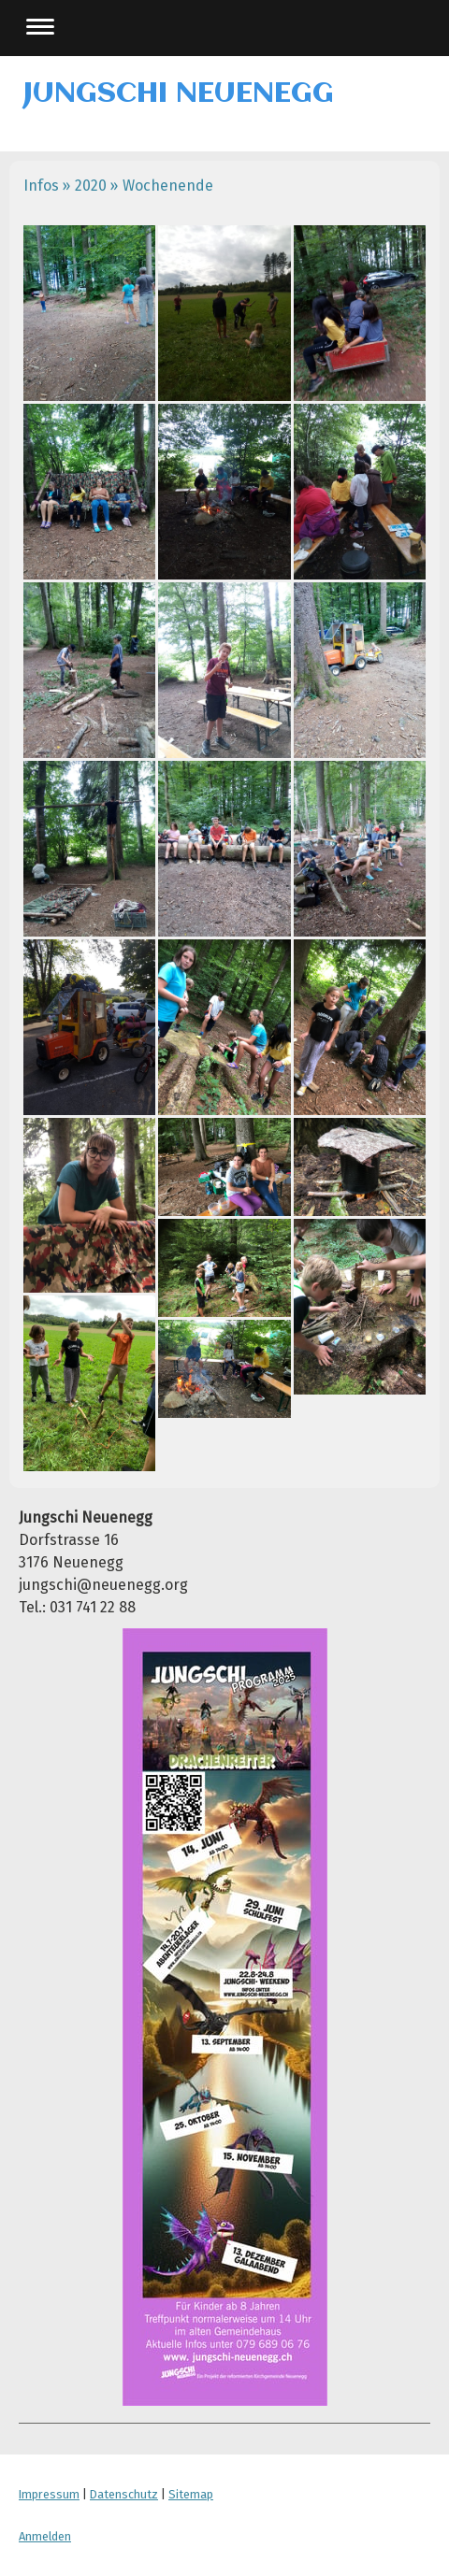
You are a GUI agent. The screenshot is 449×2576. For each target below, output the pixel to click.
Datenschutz (124, 2494)
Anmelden (45, 2536)
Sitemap (190, 2494)
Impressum (49, 2494)
